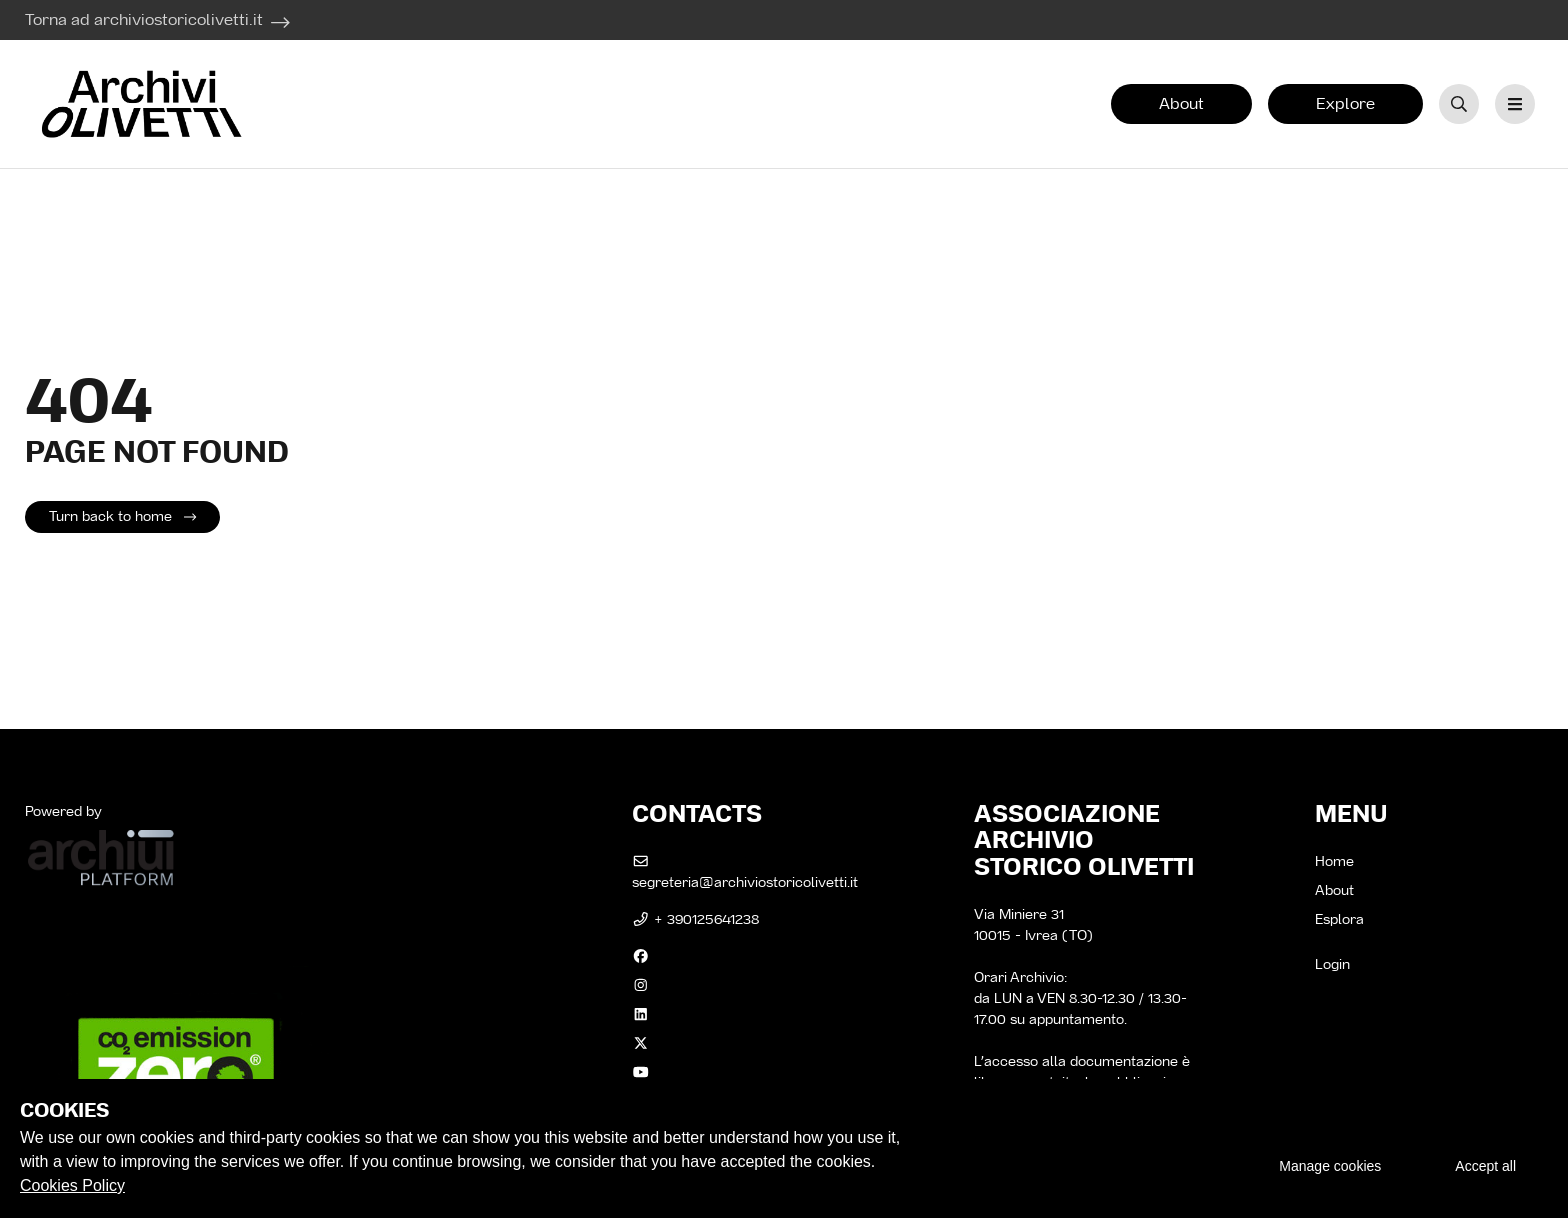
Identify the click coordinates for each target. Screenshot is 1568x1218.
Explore (1345, 103)
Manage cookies (1330, 1166)
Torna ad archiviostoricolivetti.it (144, 19)
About (1181, 103)
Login (1332, 964)
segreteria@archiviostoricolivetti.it (745, 873)
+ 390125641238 (695, 919)
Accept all (1485, 1166)
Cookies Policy (72, 1185)
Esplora (1339, 919)
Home (1334, 861)
